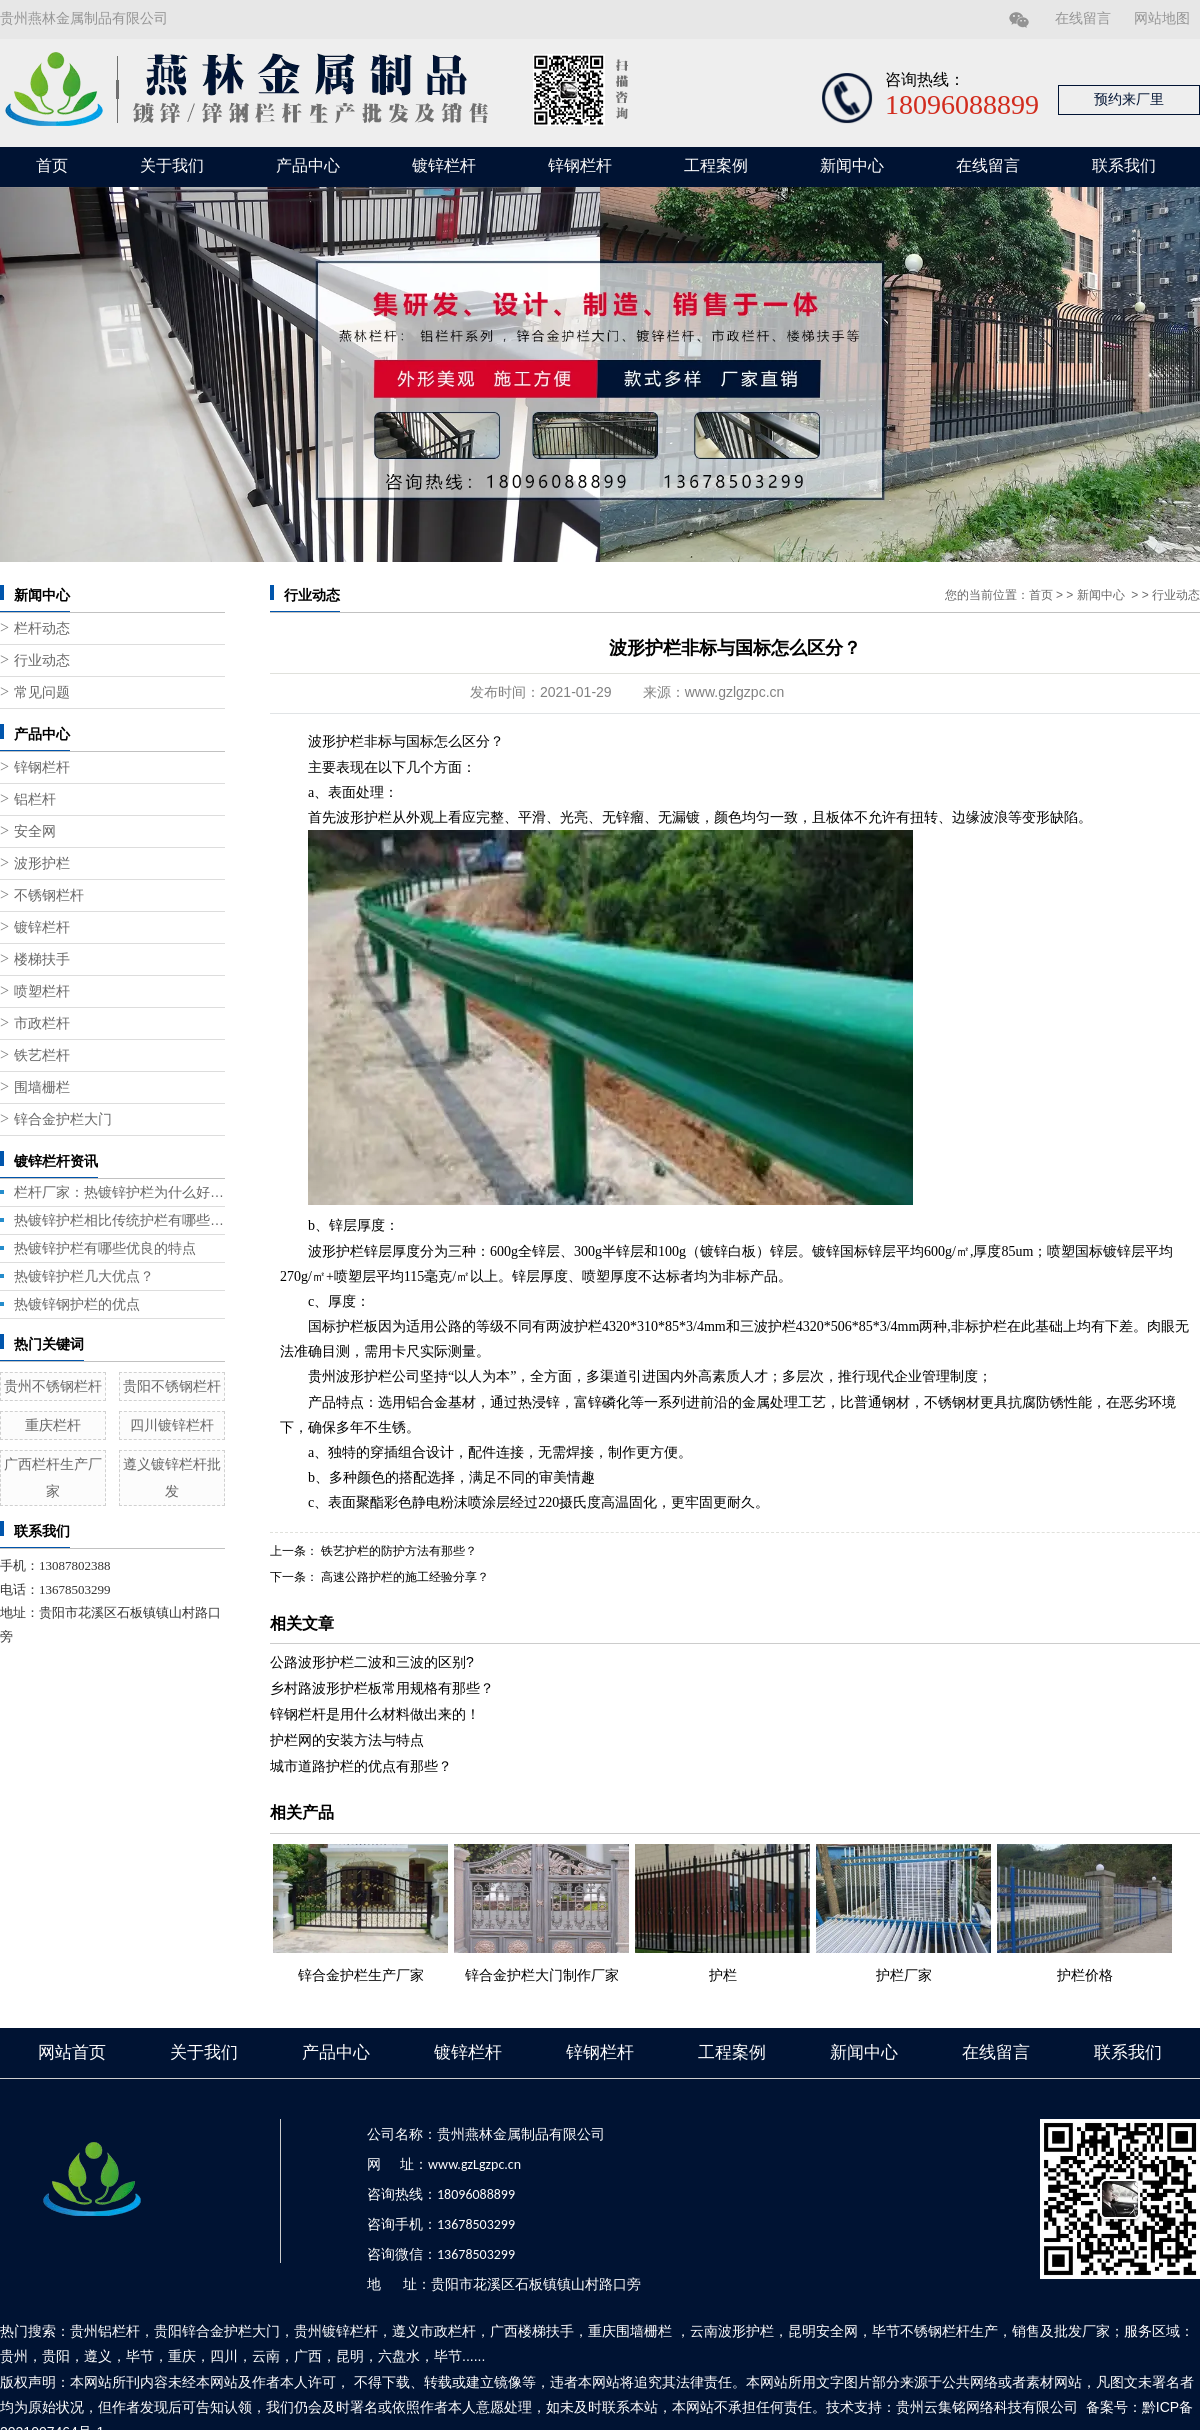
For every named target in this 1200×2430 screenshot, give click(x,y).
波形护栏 (42, 863)
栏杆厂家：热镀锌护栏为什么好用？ (119, 1192)
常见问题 (42, 692)
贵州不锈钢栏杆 (53, 1386)
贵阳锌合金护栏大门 (217, 2331)
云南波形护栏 (732, 2331)
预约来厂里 (1129, 99)
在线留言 (1083, 18)
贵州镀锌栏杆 (336, 2331)
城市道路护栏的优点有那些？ (361, 1766)
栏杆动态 (42, 628)
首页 (52, 165)
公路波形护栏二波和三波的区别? (372, 1662)
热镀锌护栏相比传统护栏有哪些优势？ (119, 1220)
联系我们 (1124, 165)
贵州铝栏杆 (105, 2331)
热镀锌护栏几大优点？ (84, 1276)
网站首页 (72, 2052)
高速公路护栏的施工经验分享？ (403, 1577)
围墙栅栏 (42, 1087)
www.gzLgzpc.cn (474, 2164)
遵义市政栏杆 (434, 2331)
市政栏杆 (42, 1023)
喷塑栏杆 (42, 991)
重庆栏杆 (53, 1425)
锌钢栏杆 (580, 165)
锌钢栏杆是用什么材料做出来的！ (375, 1714)
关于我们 (172, 165)
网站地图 (1162, 18)
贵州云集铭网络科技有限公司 (987, 2407)
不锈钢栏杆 (49, 895)
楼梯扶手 (42, 959)
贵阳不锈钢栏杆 (172, 1386)
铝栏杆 (35, 799)
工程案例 (716, 165)
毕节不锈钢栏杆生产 (935, 2331)
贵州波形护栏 (350, 1376)
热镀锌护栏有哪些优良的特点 (105, 1248)
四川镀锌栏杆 (172, 1425)
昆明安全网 (823, 2331)
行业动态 (42, 660)
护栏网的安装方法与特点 (347, 1740)
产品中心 (308, 165)
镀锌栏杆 (444, 165)
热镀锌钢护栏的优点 (77, 1304)
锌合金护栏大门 (63, 1119)
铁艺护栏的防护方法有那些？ (397, 1551)
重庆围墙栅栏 (630, 2331)
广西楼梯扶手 (532, 2331)
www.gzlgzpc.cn (735, 692)
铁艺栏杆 (42, 1055)
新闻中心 (852, 165)
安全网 (35, 831)
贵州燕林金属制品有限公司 (84, 18)
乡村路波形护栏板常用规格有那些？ (382, 1688)
